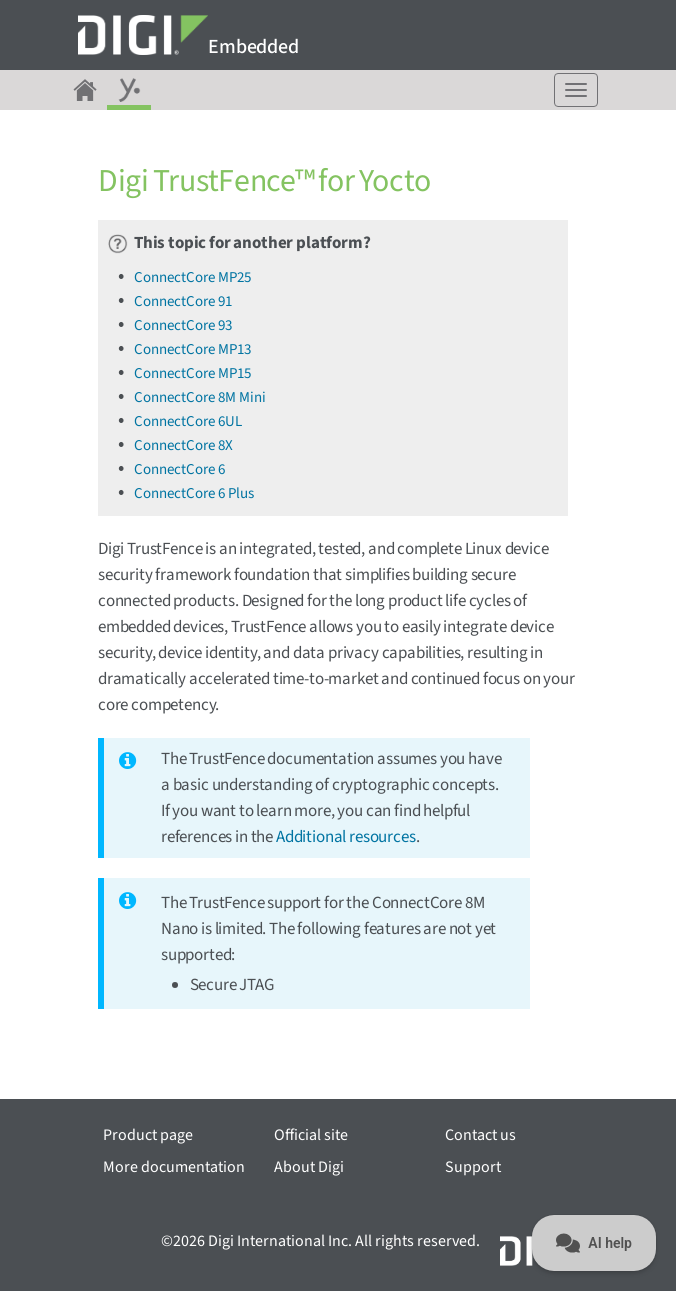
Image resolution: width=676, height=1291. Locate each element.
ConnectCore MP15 (192, 373)
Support (473, 1167)
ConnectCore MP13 (192, 349)
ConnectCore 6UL (188, 421)
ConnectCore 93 (183, 325)
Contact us (480, 1135)
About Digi (309, 1167)
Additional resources (346, 837)
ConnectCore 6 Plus (194, 493)
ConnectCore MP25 (192, 277)
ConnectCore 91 (183, 301)
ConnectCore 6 (179, 469)
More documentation (174, 1167)
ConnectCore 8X (183, 445)
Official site (311, 1135)
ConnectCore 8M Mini (200, 397)
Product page (148, 1135)
